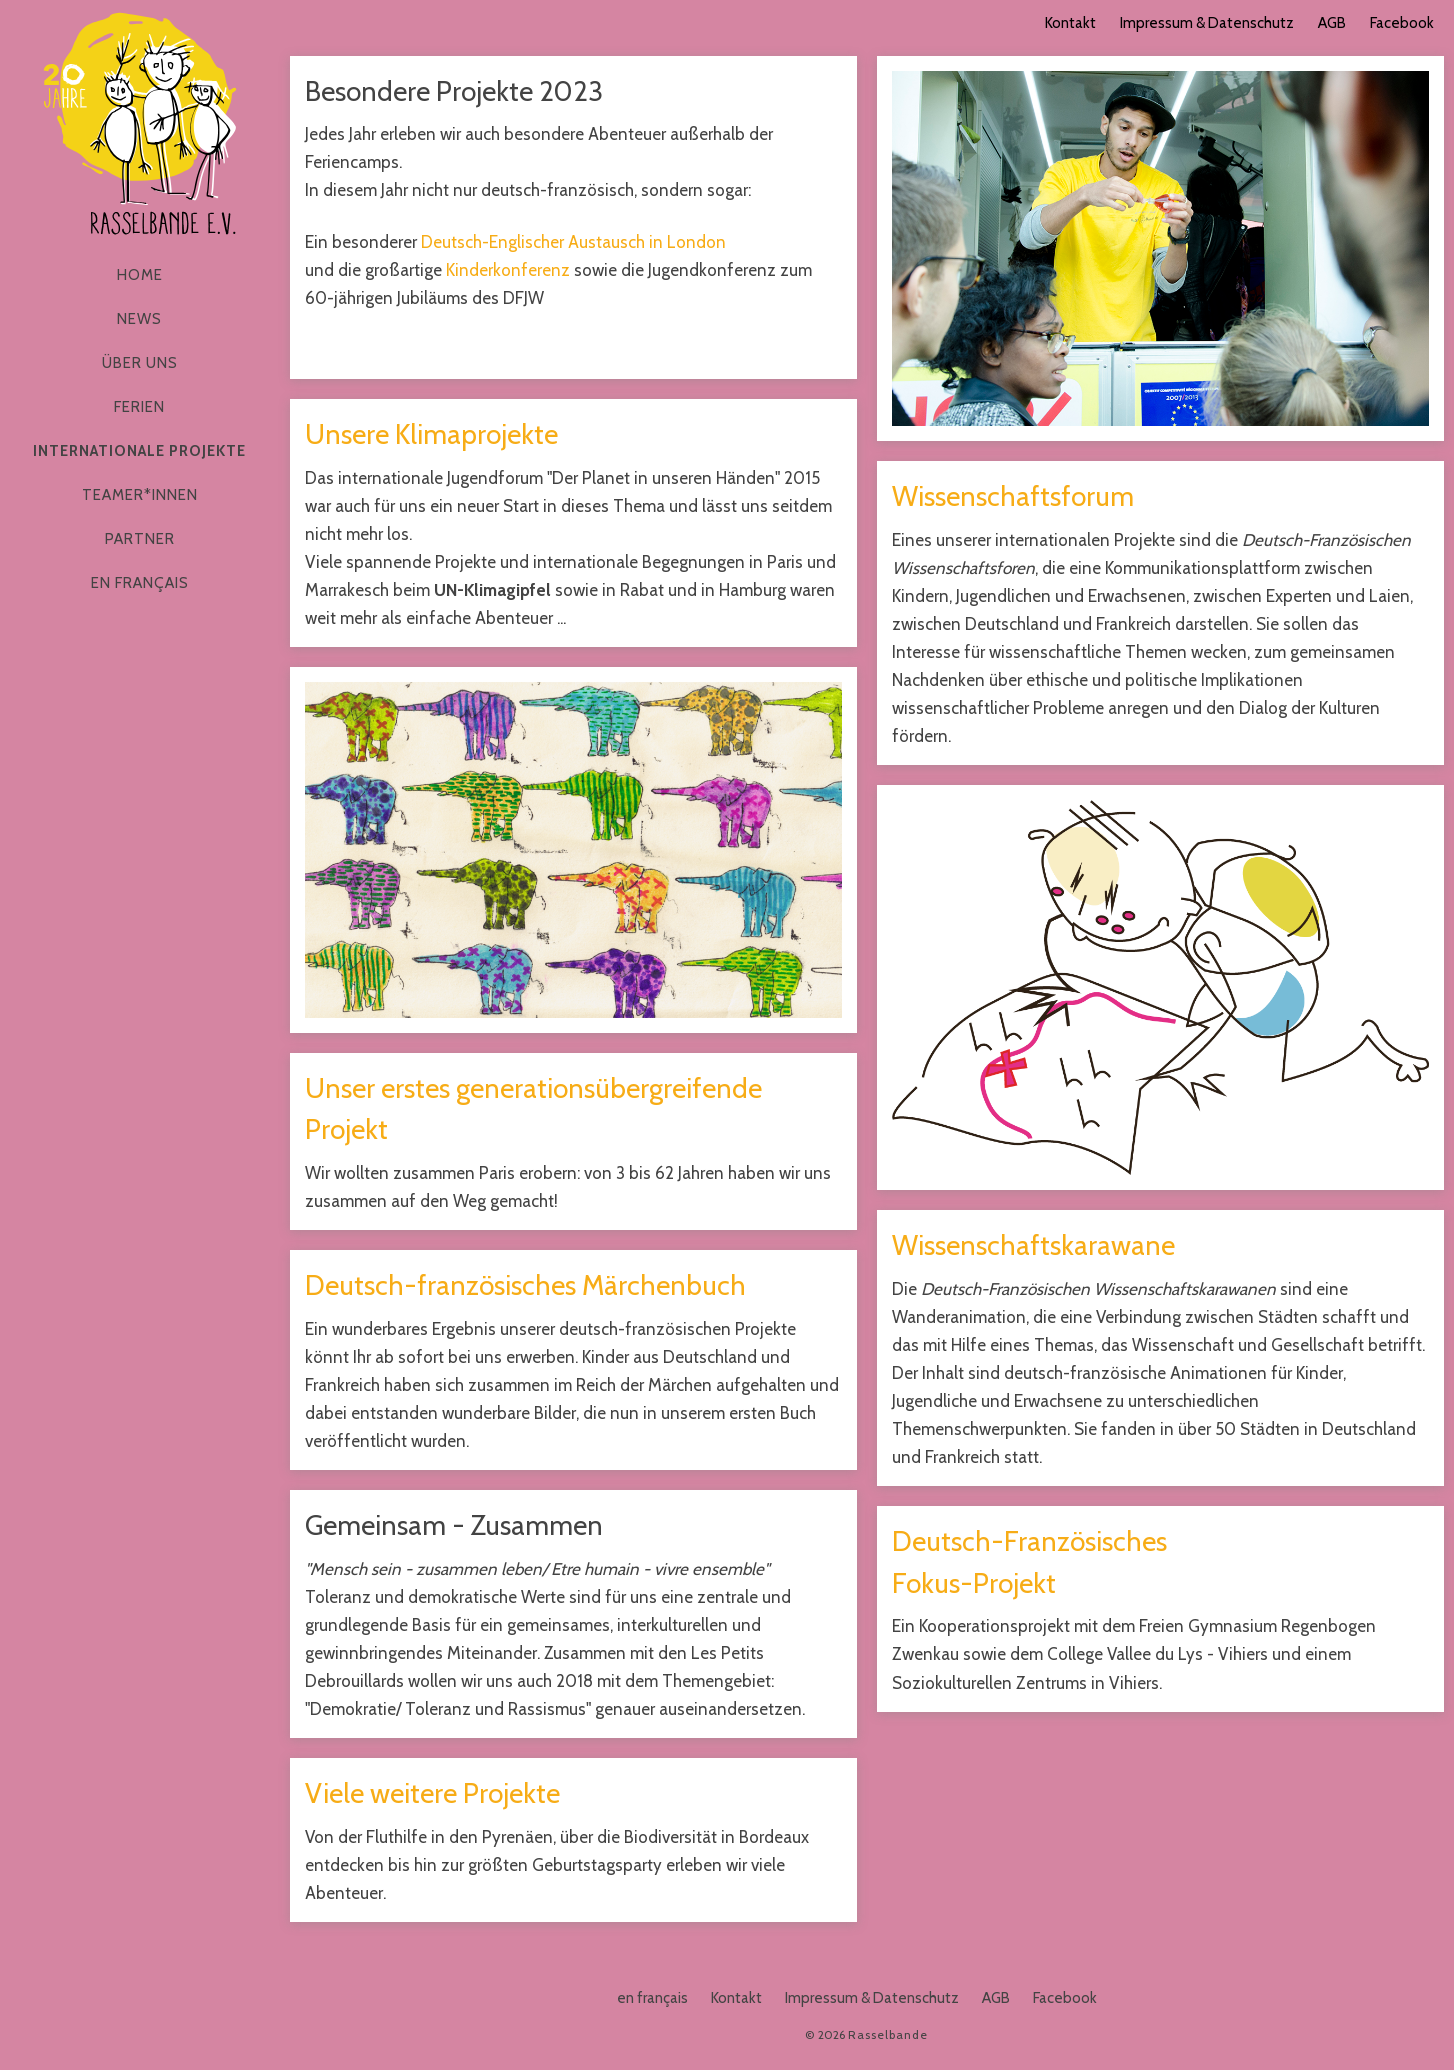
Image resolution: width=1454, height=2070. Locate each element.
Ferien (139, 407)
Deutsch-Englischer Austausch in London (573, 242)
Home (140, 275)
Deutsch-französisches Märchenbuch (525, 1285)
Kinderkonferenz (508, 270)
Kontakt (1070, 23)
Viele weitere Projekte (432, 1793)
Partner (140, 539)
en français (140, 583)
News (139, 319)
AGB (1332, 23)
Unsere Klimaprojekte (431, 434)
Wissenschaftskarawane (1033, 1245)
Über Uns (140, 363)
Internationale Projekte (139, 451)
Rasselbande (140, 123)
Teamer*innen (140, 495)
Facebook (1402, 23)
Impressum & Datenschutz (1207, 23)
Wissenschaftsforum (1013, 496)
